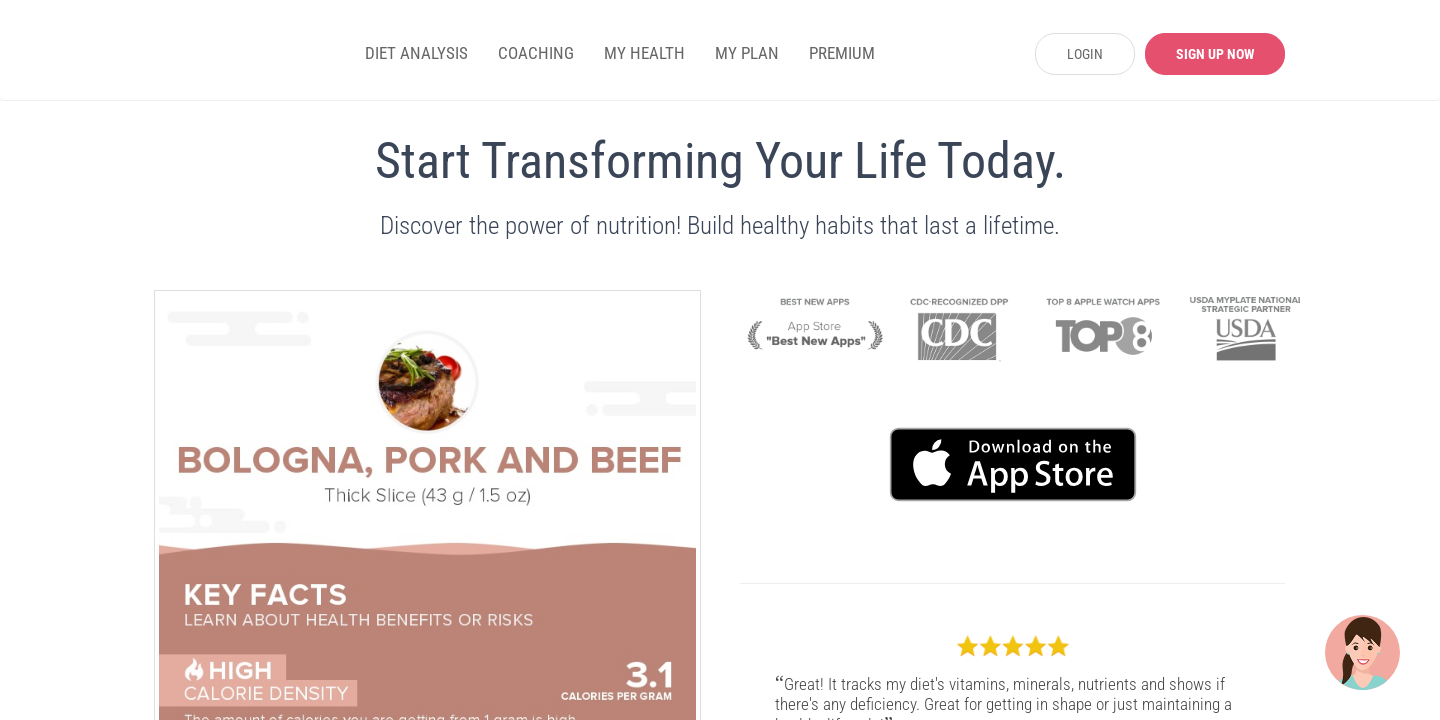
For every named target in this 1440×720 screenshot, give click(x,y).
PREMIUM (842, 53)
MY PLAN (747, 53)
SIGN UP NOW (1215, 54)
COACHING (536, 53)
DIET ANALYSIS (416, 53)
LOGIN (1085, 54)
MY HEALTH (644, 53)
